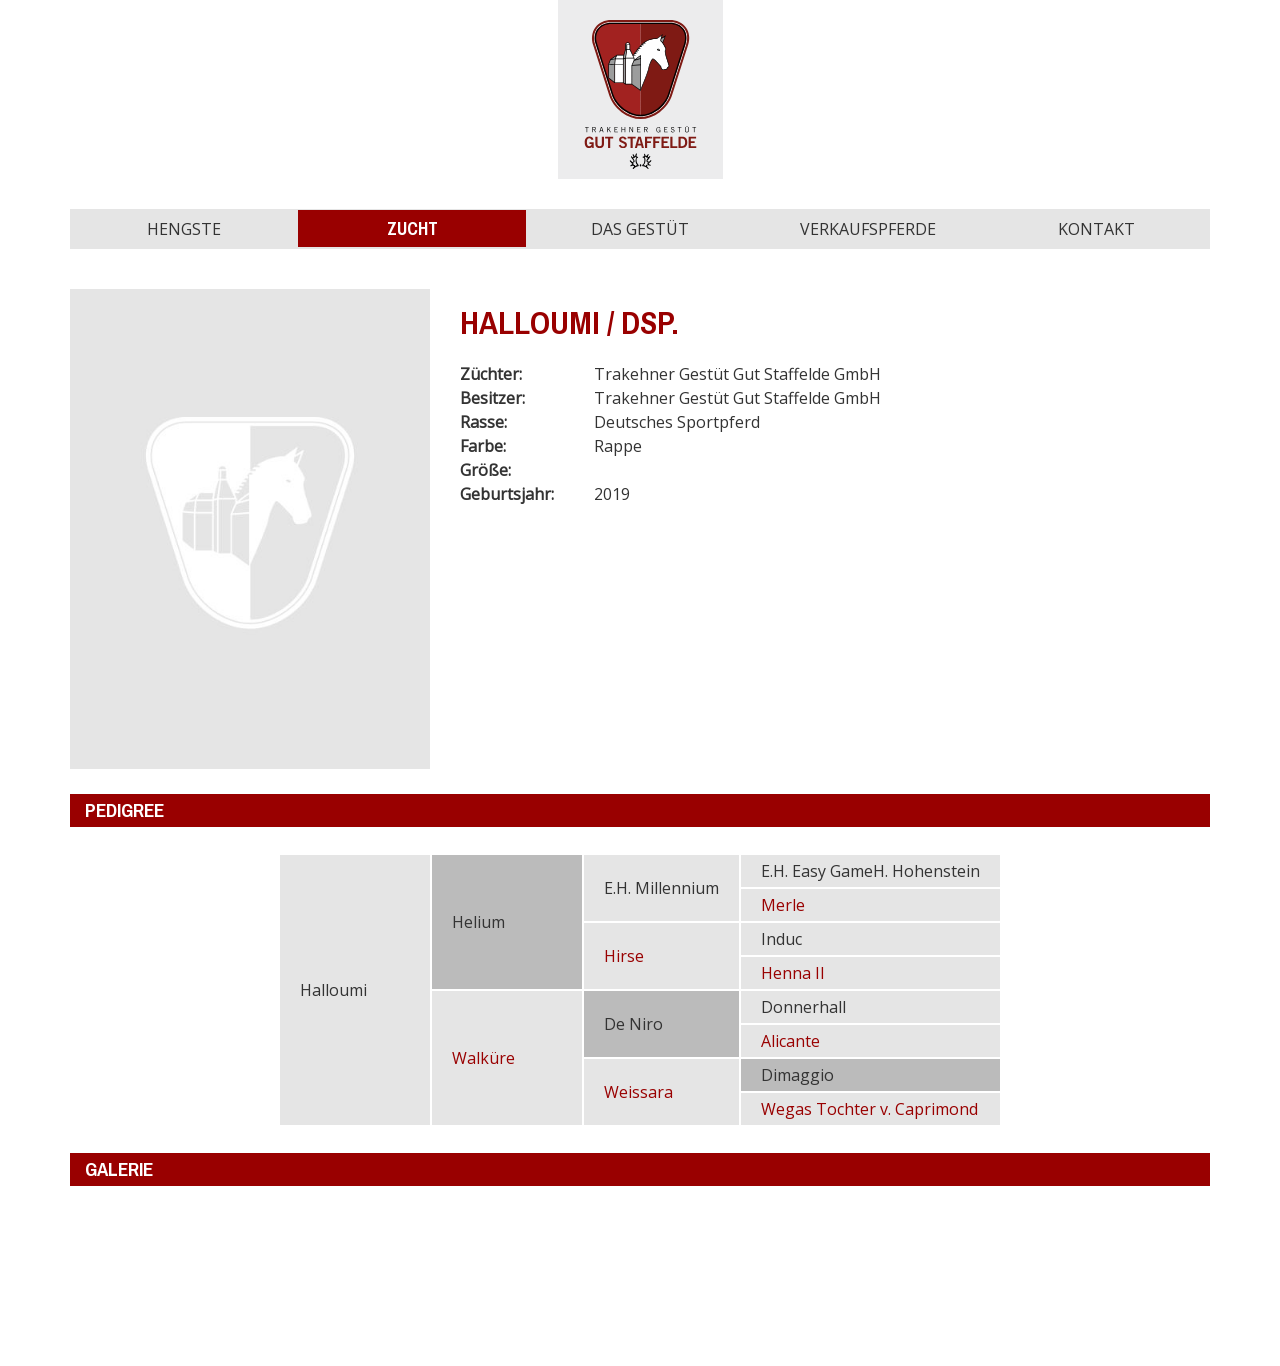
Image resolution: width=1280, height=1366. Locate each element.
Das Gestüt (640, 229)
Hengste (184, 229)
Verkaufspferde (868, 229)
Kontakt (1096, 229)
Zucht (412, 228)
